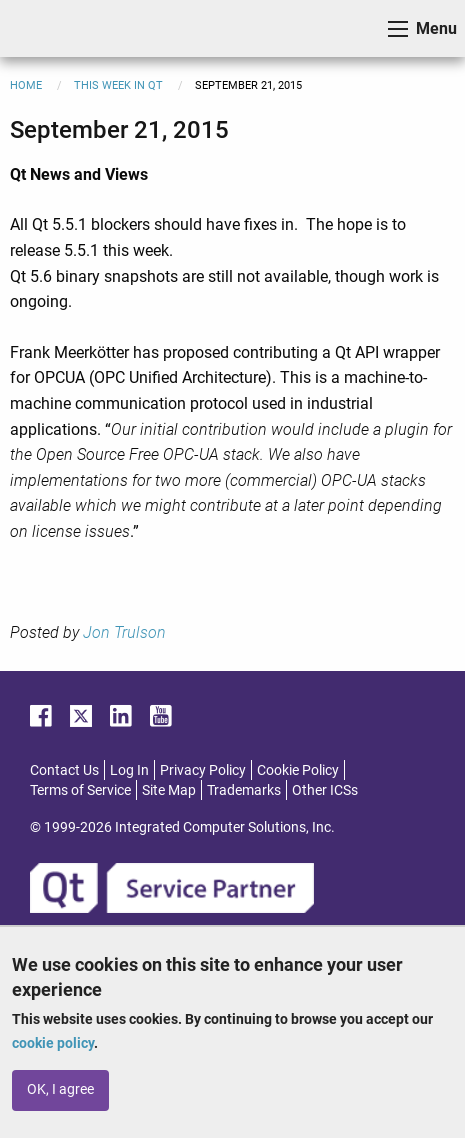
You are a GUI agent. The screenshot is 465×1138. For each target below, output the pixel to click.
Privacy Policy (203, 770)
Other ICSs (325, 790)
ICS (46, 28)
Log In (129, 770)
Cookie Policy (298, 770)
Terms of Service (80, 790)
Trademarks (244, 790)
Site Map (169, 790)
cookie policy (53, 1043)
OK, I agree (60, 1089)
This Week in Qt (118, 85)
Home (26, 85)
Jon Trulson (124, 632)
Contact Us (64, 770)
